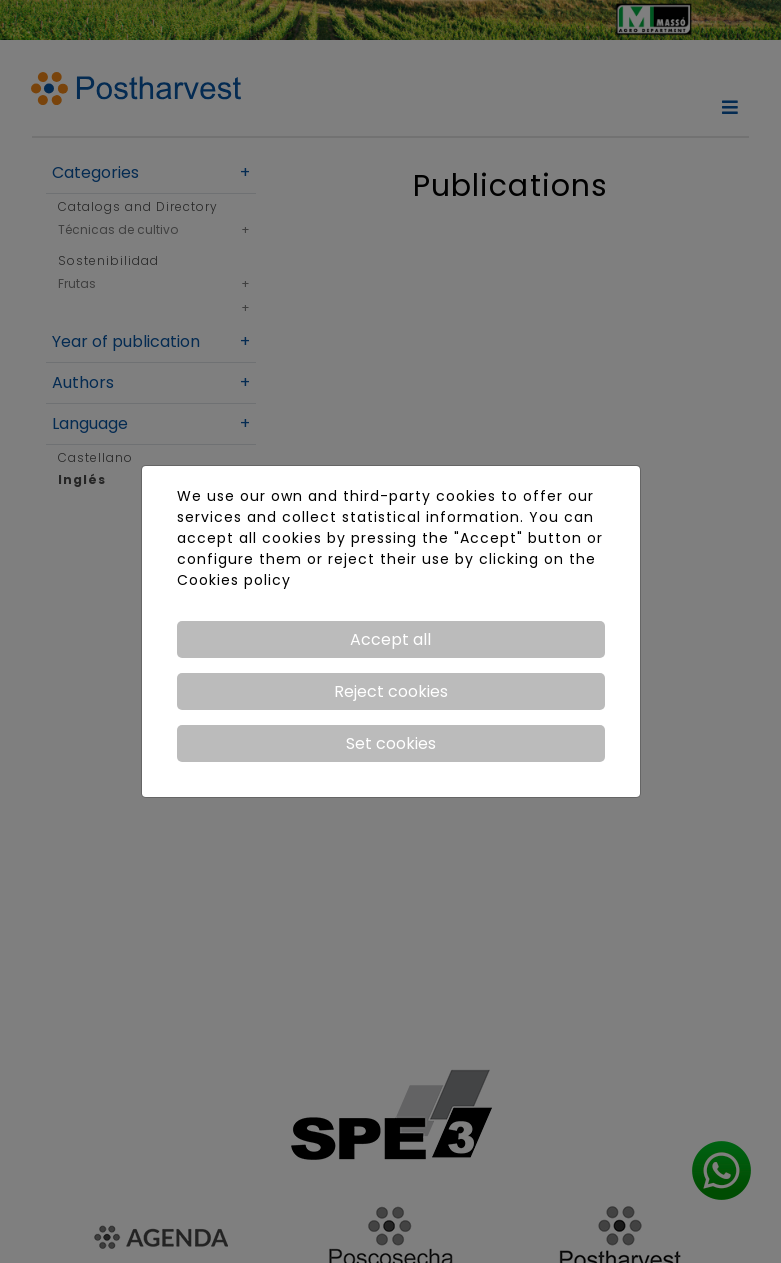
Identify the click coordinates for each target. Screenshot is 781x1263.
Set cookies (391, 743)
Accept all (390, 639)
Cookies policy (234, 580)
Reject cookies (391, 691)
